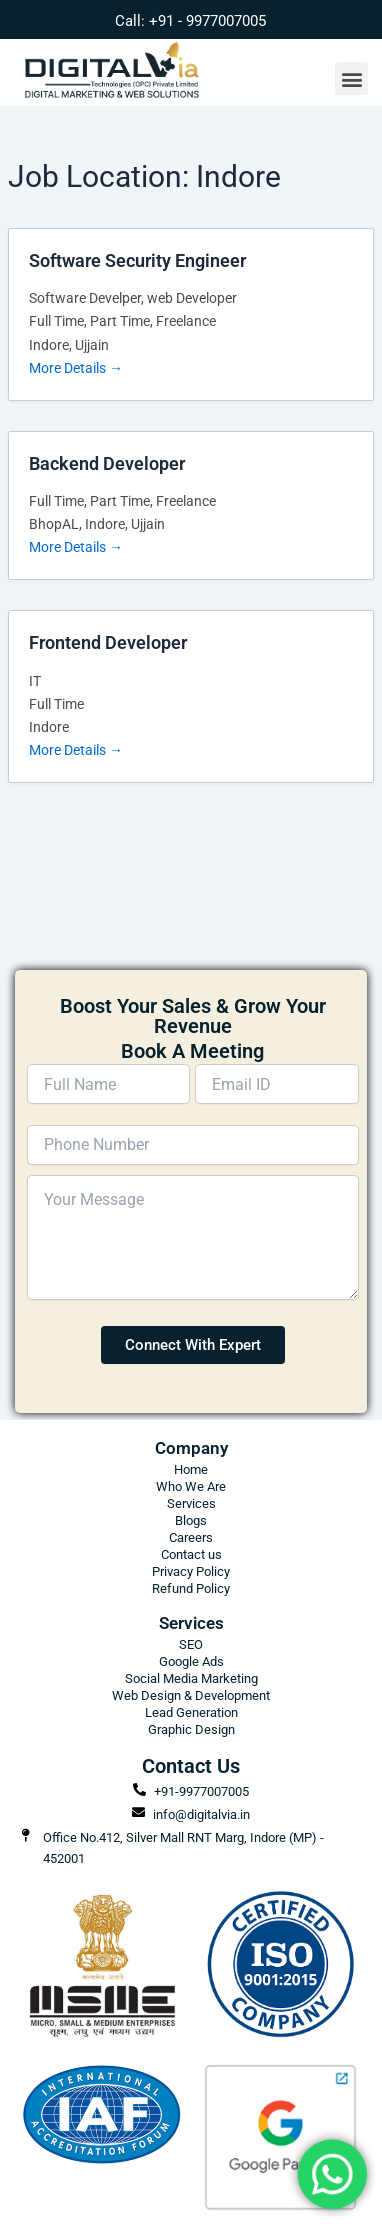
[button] (351, 78)
